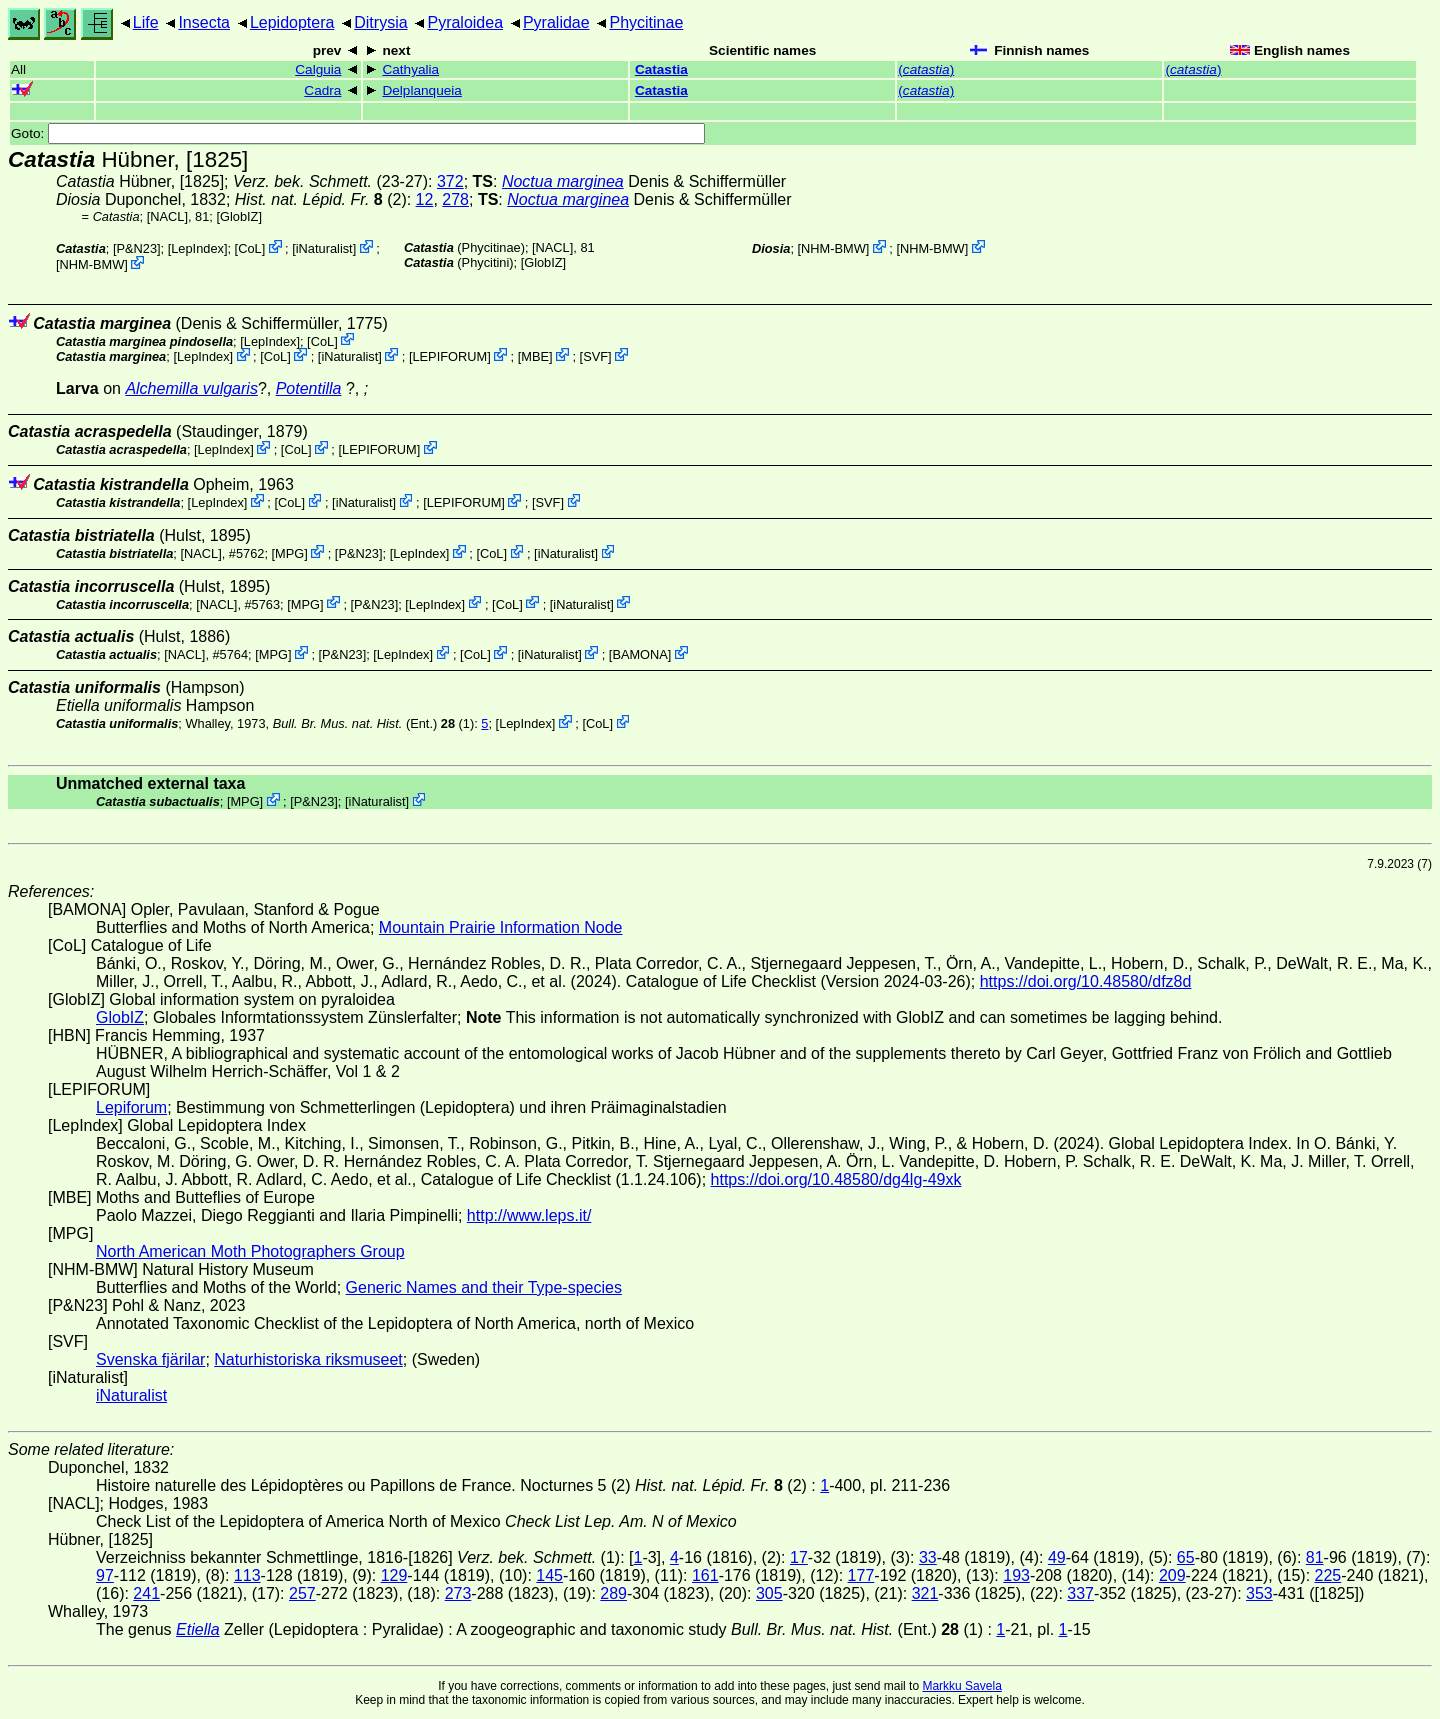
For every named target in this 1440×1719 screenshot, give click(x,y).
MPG (289, 553)
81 (1315, 1557)
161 (705, 1575)
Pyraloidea (465, 22)
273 (458, 1593)
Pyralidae (556, 22)
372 (450, 181)
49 (1057, 1557)
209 (1172, 1575)
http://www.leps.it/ (529, 1215)
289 (613, 1593)
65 (1186, 1557)
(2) (321, 199)
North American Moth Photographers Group (250, 1251)
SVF (595, 356)
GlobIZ (239, 216)
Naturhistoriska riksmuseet (308, 1359)
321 (925, 1593)
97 (105, 1575)
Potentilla (309, 388)
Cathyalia (410, 69)
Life (146, 22)
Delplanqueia (421, 90)
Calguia (318, 69)
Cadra (322, 90)
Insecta (204, 22)
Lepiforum (131, 1107)
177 (861, 1575)
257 (302, 1593)
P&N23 (136, 248)
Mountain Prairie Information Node (501, 927)
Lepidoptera (292, 22)
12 (425, 199)
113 (247, 1575)
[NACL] (167, 216)
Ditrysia (380, 22)
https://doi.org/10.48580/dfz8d (1086, 981)
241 (146, 1593)
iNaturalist (324, 248)
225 (1328, 1575)
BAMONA (639, 654)
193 (1016, 1575)
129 (394, 1575)
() (926, 69)
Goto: (358, 133)
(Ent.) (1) (374, 723)
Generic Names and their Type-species (484, 1287)
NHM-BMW (92, 264)
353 (1259, 1593)
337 (1080, 1593)
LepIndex (197, 248)
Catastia (661, 69)
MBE (535, 356)
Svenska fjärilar (150, 1359)
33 (928, 1557)
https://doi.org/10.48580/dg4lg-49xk (836, 1179)
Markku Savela (961, 1686)
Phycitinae (646, 22)
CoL (249, 248)
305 (769, 1593)
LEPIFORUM (449, 356)
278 (455, 199)
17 (799, 1557)
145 (549, 1575)
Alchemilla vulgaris (191, 388)
